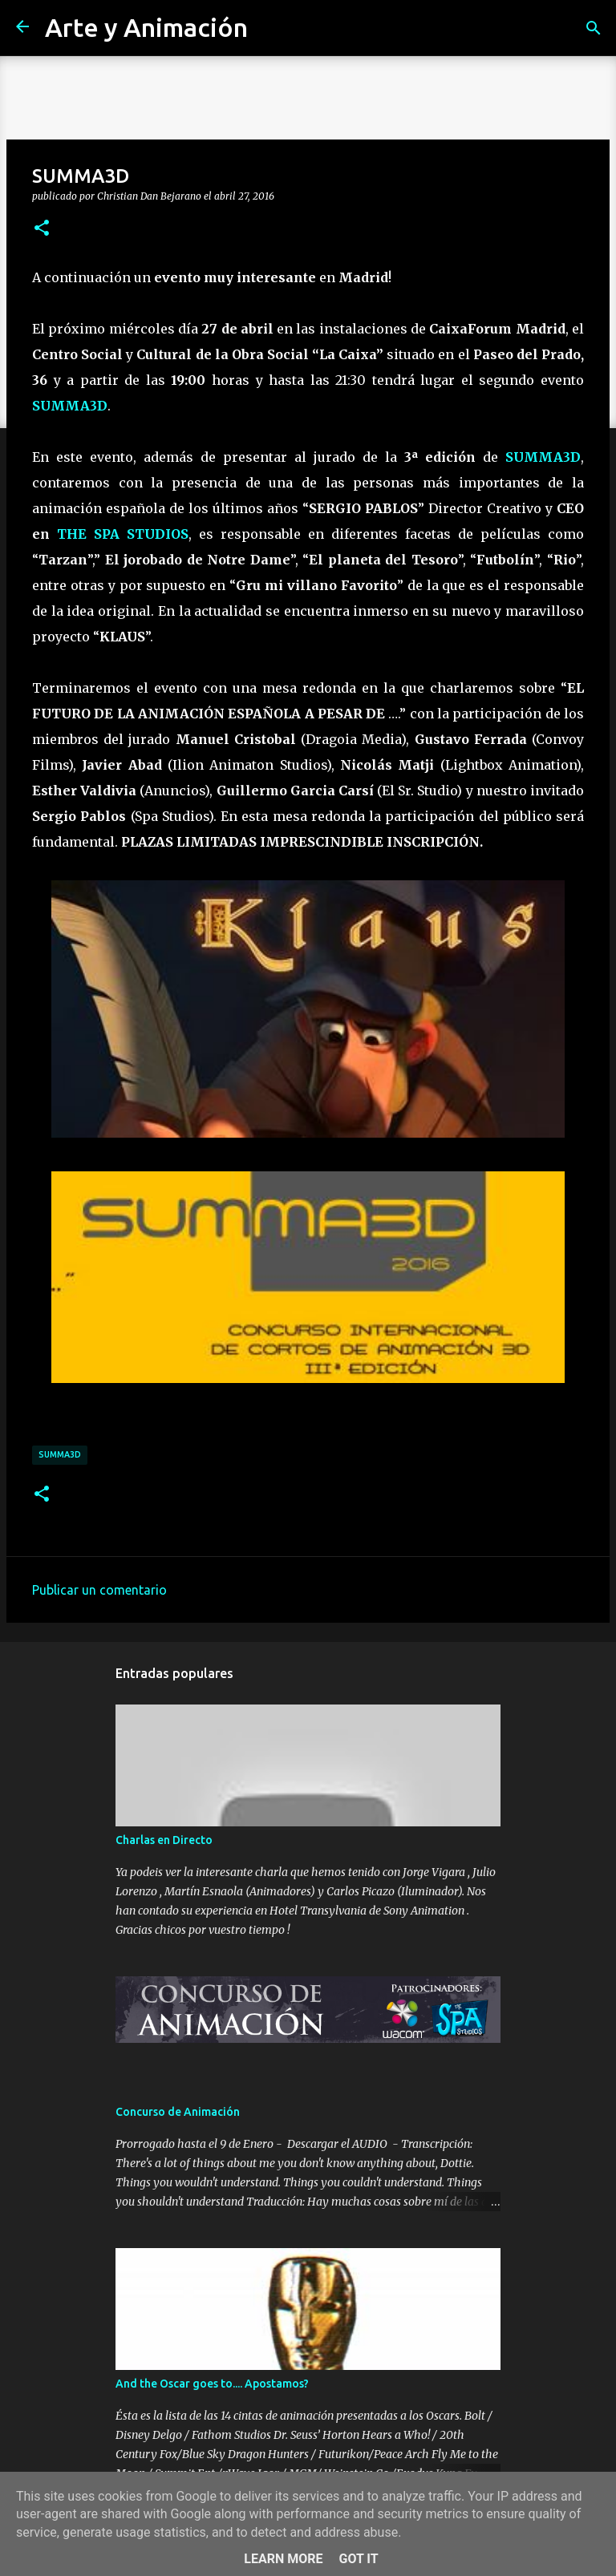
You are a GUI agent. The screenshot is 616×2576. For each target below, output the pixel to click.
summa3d (59, 1454)
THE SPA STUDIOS (122, 534)
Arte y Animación (146, 27)
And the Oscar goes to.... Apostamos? (212, 2383)
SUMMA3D (69, 406)
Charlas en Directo (164, 1840)
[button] (41, 228)
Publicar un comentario (99, 1590)
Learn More (283, 2558)
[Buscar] (593, 28)
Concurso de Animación (178, 2111)
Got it (358, 2558)
